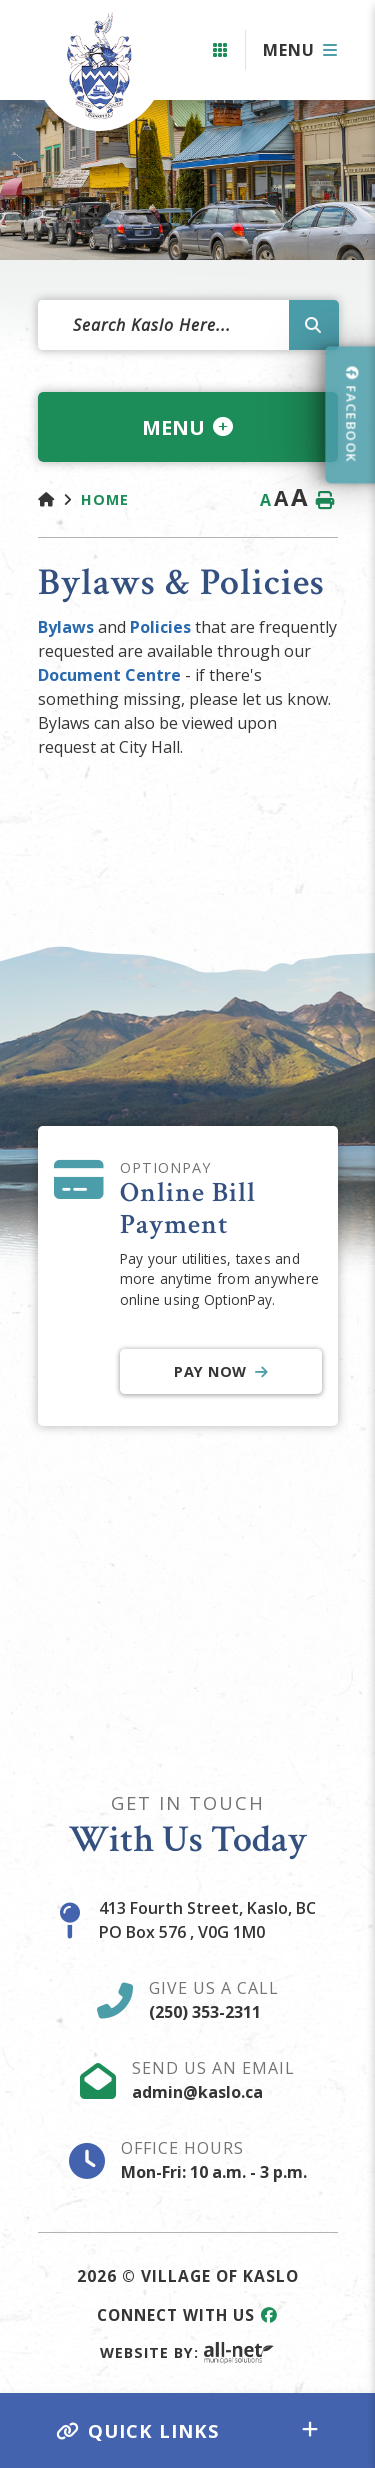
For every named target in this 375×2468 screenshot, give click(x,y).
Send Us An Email (213, 2080)
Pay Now (210, 1371)
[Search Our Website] (188, 325)
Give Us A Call (214, 2000)
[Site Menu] (188, 427)
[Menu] (300, 50)
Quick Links (138, 2430)
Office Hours (214, 2160)
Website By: (187, 2352)
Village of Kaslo (93, 65)
